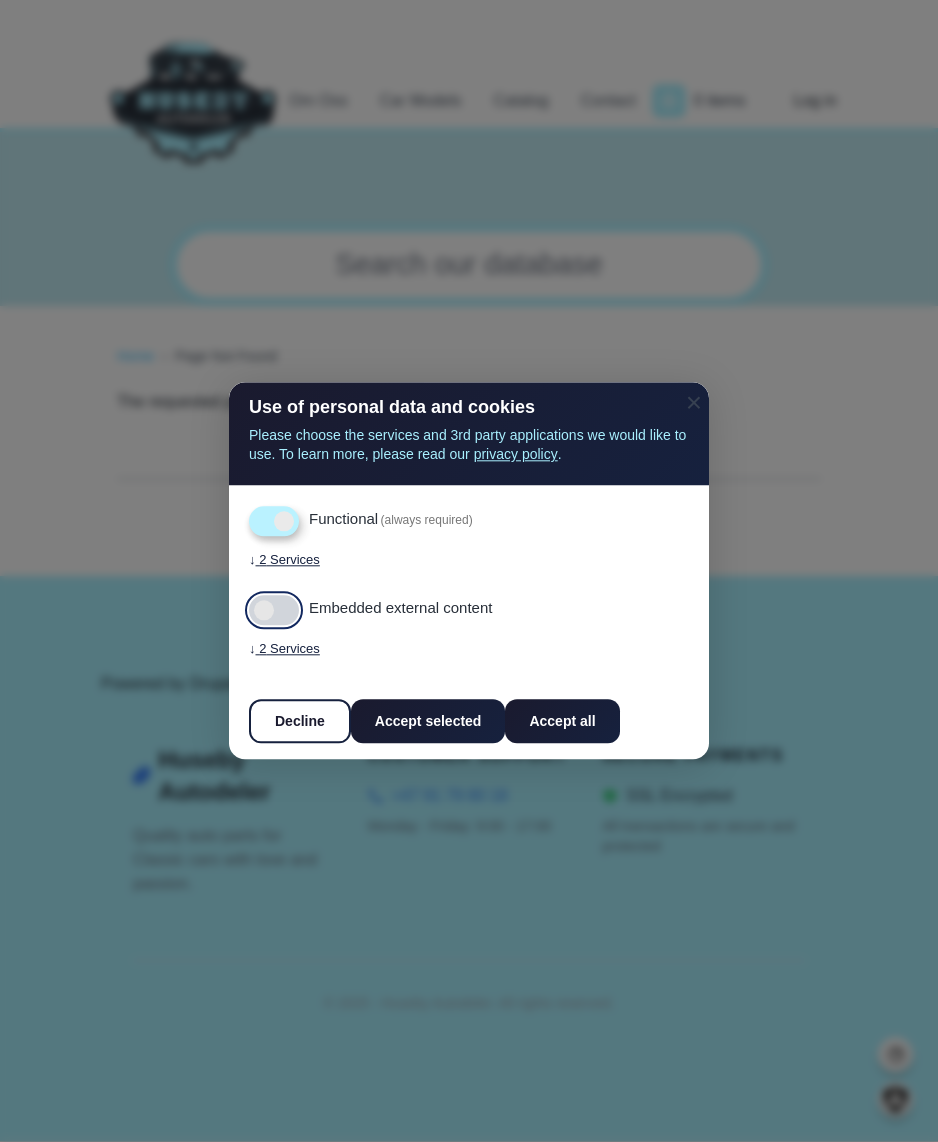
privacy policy (516, 455)
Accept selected (428, 722)
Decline (300, 722)
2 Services (284, 561)
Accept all (562, 722)
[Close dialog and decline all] (694, 394)
